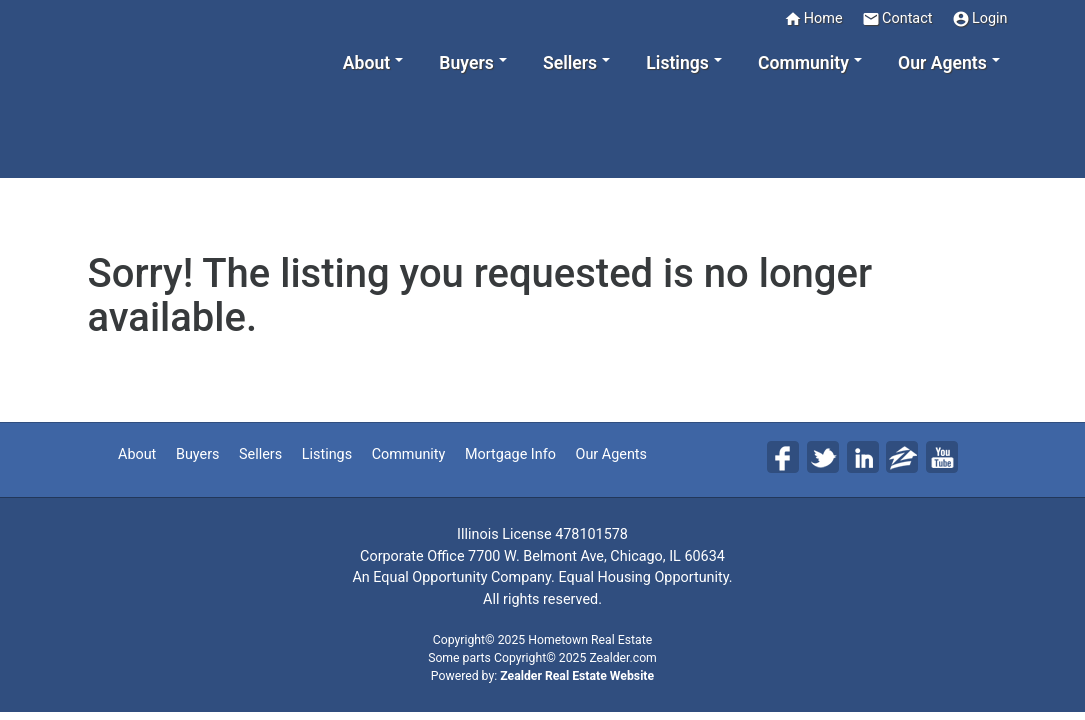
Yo (942, 457)
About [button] (366, 63)
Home (813, 19)
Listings (327, 454)
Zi (902, 457)
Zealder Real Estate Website (577, 676)
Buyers (198, 454)
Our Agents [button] (942, 63)
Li (863, 457)
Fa (783, 457)
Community (409, 454)
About (137, 454)
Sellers (260, 454)
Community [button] (803, 63)
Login (980, 19)
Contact (897, 19)
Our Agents (611, 454)
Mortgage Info (510, 454)
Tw (823, 457)
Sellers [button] (570, 63)
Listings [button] (677, 63)
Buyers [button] (466, 63)
